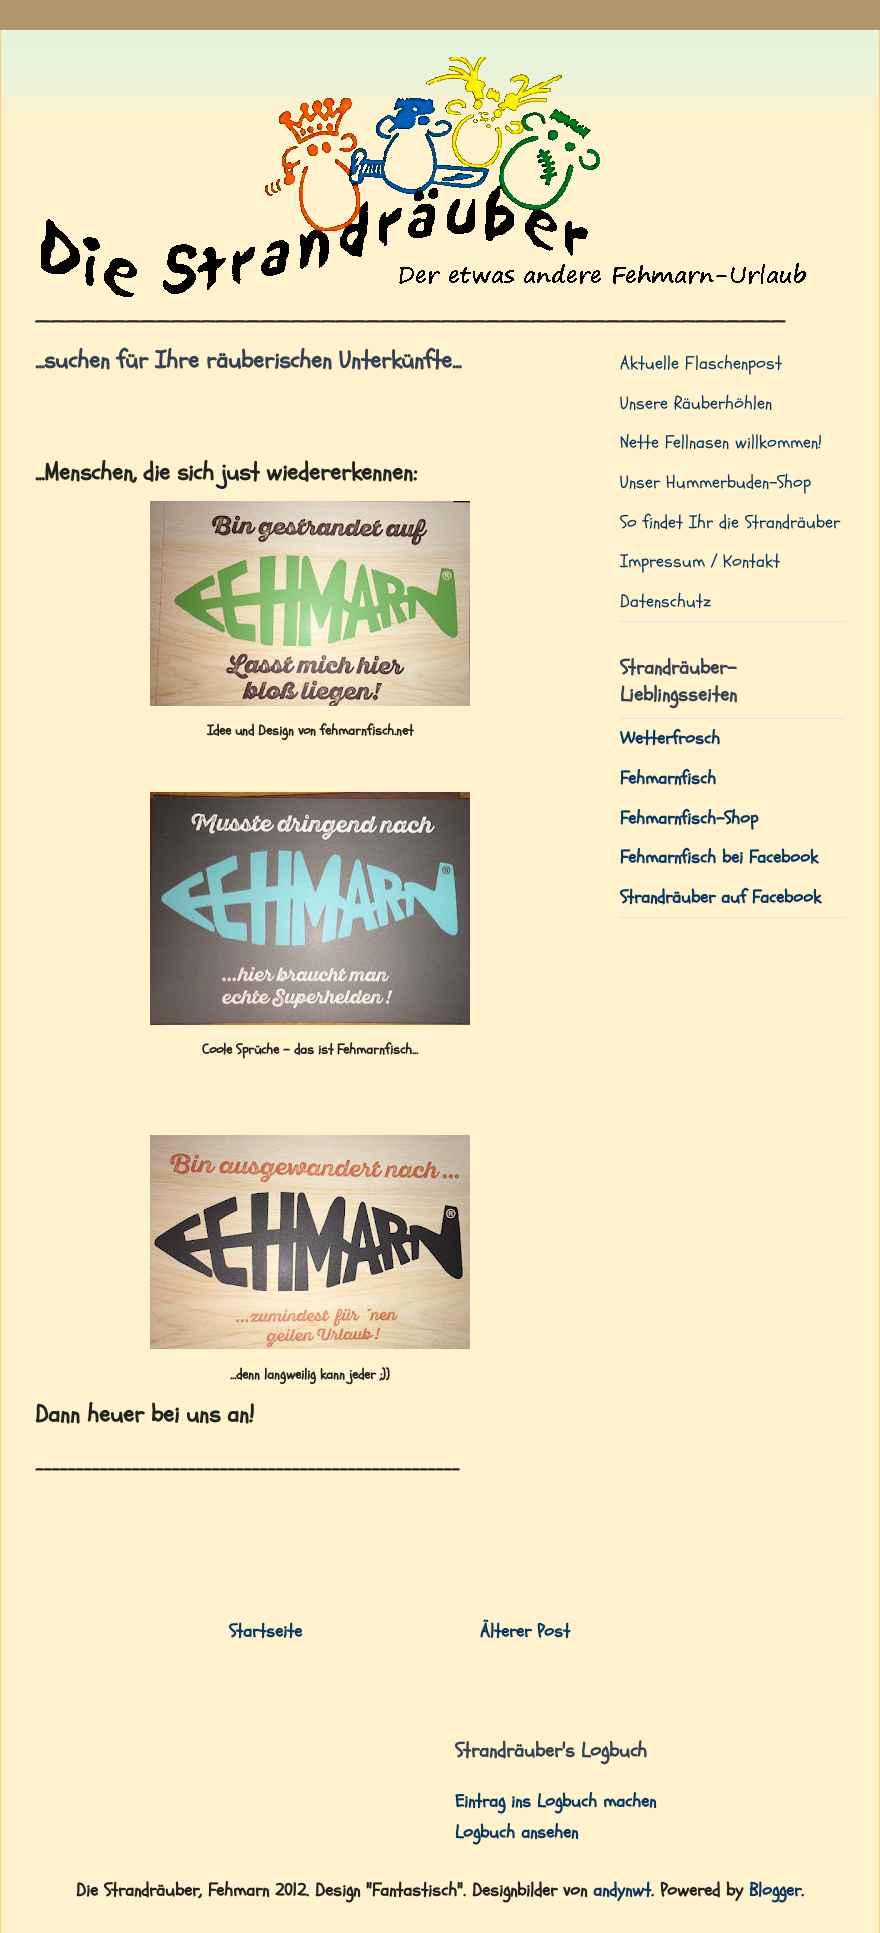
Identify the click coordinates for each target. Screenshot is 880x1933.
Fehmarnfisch (668, 778)
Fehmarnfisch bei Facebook (719, 857)
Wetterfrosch (670, 738)
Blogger (775, 1890)
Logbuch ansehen (516, 1832)
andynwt (622, 1890)
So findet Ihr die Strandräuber (730, 522)
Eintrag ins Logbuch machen (555, 1801)
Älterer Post (525, 1631)
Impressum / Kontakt (700, 561)
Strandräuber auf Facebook (720, 897)
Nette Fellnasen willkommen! (721, 442)
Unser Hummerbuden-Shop (715, 482)
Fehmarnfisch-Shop (689, 818)
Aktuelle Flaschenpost (701, 363)
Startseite (265, 1631)
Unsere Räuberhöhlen (696, 403)
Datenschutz (665, 601)
